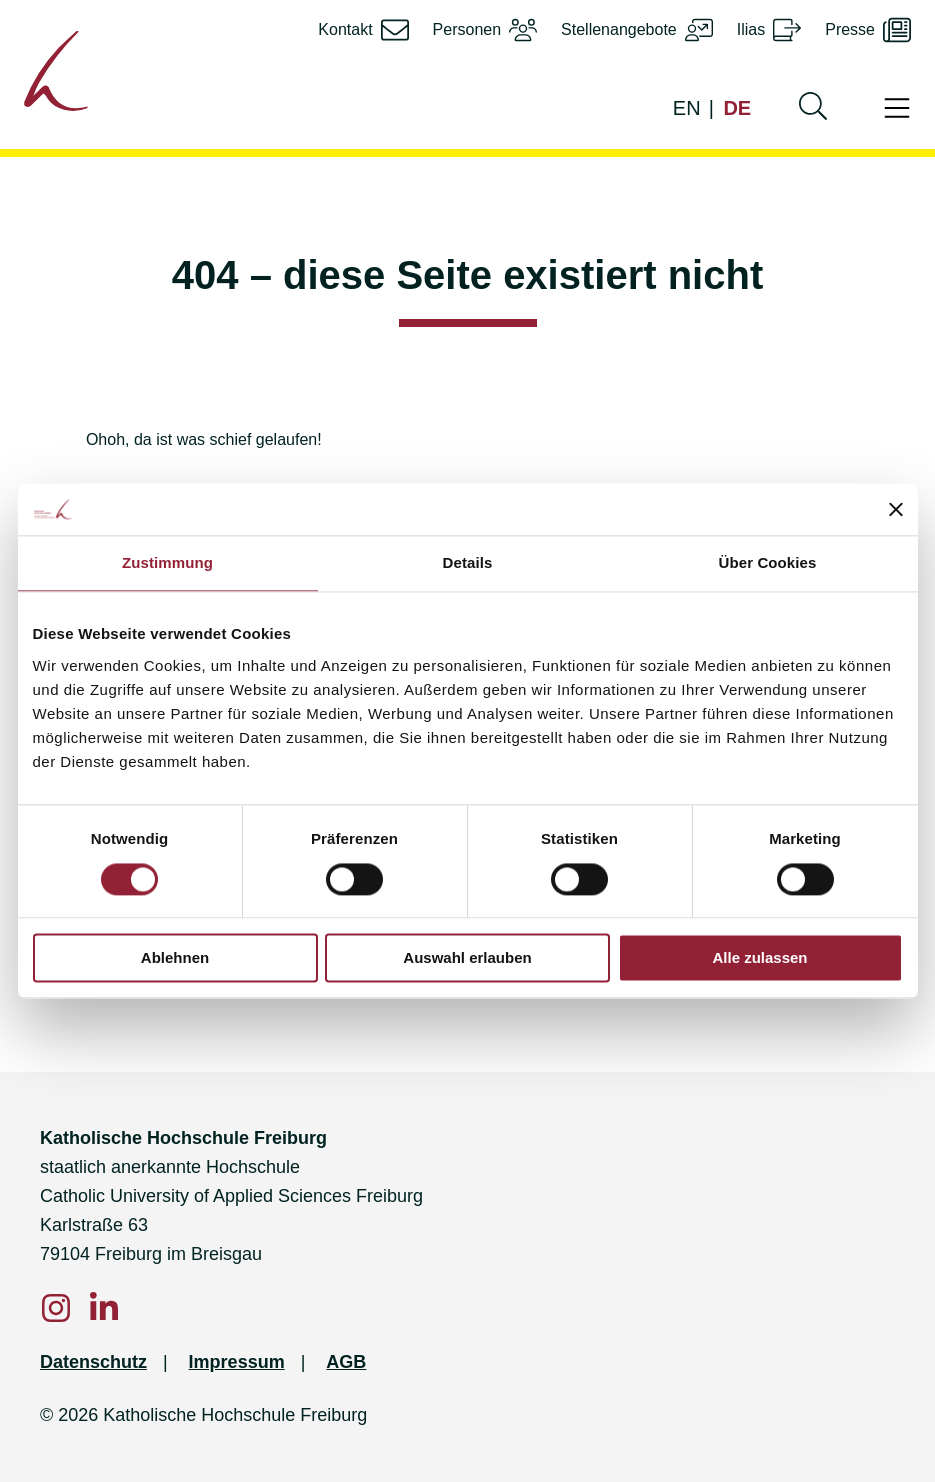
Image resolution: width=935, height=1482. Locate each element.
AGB (346, 1362)
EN (687, 108)
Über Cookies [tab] (768, 563)
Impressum (237, 1362)
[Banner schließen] (896, 510)
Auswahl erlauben (467, 958)
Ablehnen (175, 958)
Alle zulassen (759, 958)
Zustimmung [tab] (167, 563)
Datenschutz (93, 1362)
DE (737, 108)
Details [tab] (468, 563)
